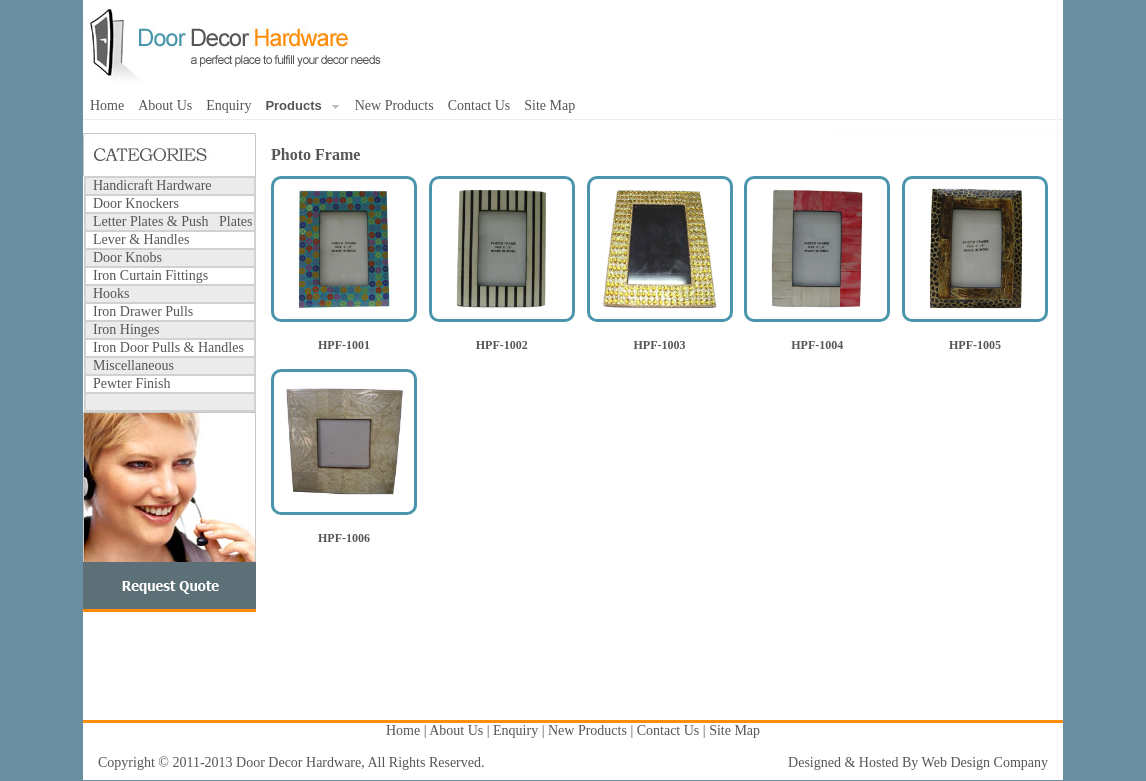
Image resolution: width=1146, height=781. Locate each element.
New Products (394, 105)
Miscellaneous (133, 365)
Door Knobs (127, 257)
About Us (165, 105)
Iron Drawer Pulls (143, 311)
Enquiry (228, 105)
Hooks (111, 293)
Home (107, 105)
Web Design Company (985, 762)
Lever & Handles (141, 239)
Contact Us (479, 105)
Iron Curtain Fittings (150, 275)
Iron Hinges (126, 329)
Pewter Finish (131, 383)
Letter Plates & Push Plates (172, 221)
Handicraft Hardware (152, 185)
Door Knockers (136, 203)
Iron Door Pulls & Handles (168, 347)
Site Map (549, 105)
